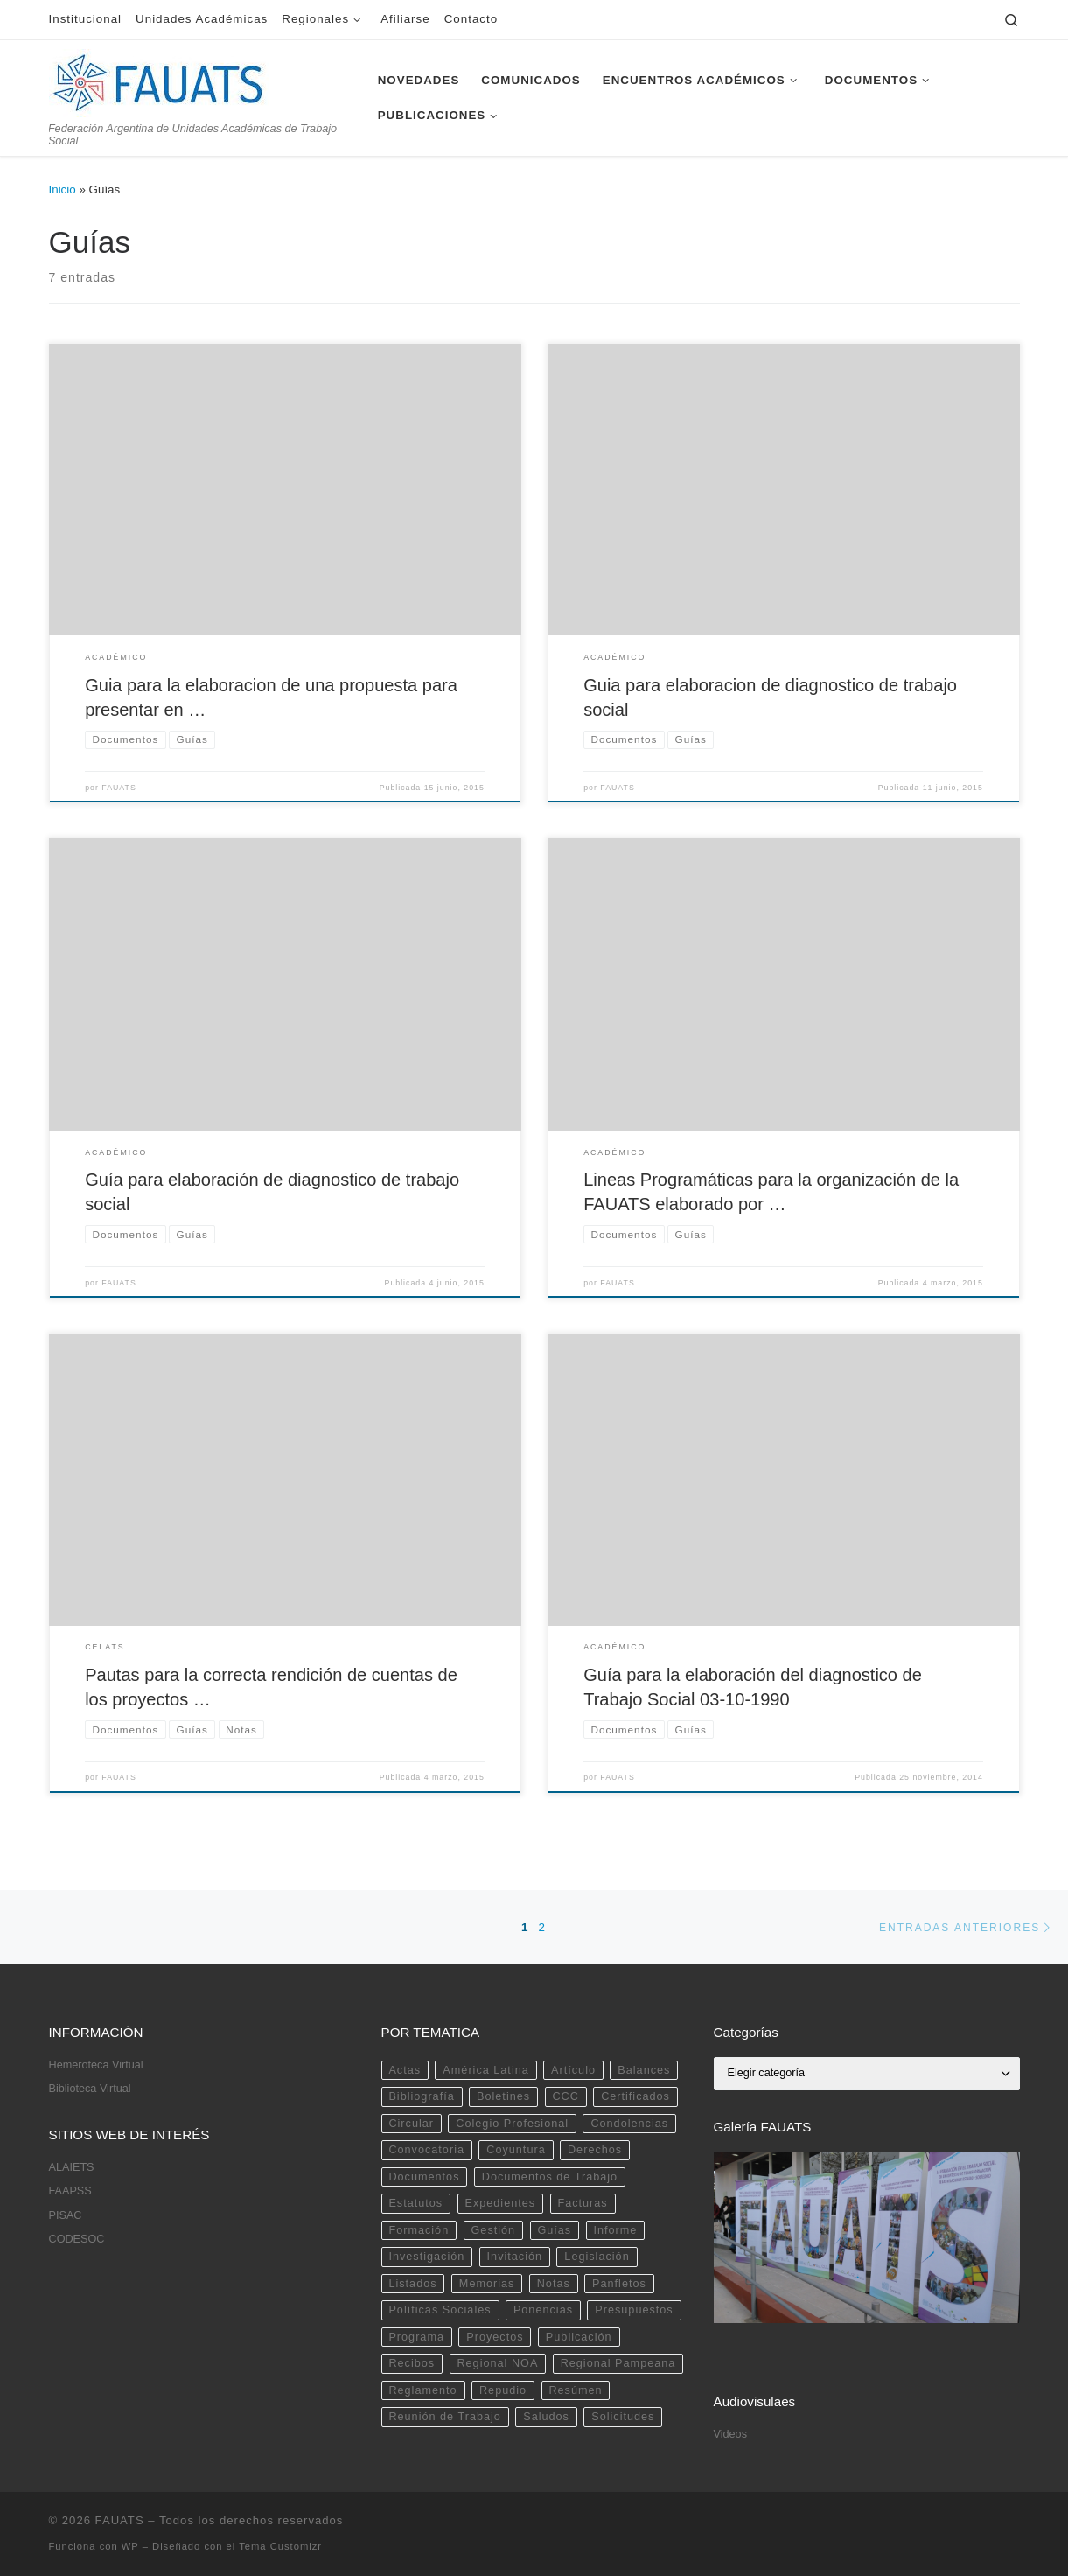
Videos (730, 2434)
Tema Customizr (280, 2546)
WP (130, 2546)
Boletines (503, 2096)
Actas (404, 2070)
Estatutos (415, 2203)
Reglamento (422, 2390)
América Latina (485, 2070)
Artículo (573, 2070)
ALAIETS (71, 2167)
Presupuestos (634, 2310)
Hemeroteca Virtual (96, 2065)
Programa (416, 2337)
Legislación (596, 2256)
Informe (616, 2230)
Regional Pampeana (618, 2363)
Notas (553, 2284)
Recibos (411, 2363)
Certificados (635, 2096)
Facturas (582, 2203)
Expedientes (499, 2203)
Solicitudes (622, 2417)
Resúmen (575, 2390)
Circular (411, 2124)
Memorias (487, 2284)
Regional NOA (497, 2363)
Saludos (546, 2417)
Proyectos (494, 2337)
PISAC (65, 2215)
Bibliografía (421, 2096)
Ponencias (543, 2310)
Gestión (493, 2230)
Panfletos (619, 2284)
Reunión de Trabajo (444, 2417)
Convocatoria (426, 2150)
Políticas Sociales (439, 2310)
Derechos (595, 2150)
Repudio (503, 2390)
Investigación (426, 2256)
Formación (418, 2230)
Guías (554, 2230)
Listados (412, 2284)
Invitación (514, 2256)
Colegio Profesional (512, 2124)
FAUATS (118, 787)
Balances (644, 2070)
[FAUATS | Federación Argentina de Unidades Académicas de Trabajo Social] (159, 80)
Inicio (62, 189)
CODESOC (77, 2239)
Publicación (579, 2337)
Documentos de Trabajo (550, 2177)
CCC (565, 2096)
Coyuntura (515, 2150)
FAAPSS (70, 2191)
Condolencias (629, 2124)
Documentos (423, 2177)
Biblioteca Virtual (90, 2088)
